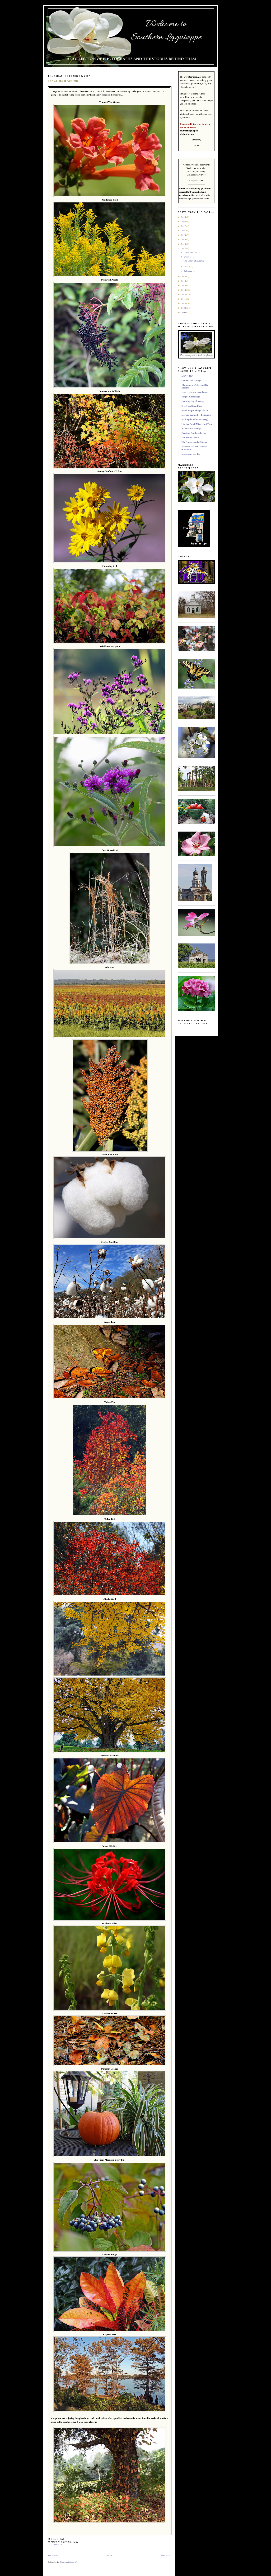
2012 (183, 294)
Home (109, 2555)
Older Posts (165, 2555)
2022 (183, 226)
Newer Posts (53, 2555)
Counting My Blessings (192, 401)
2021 (183, 230)
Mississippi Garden (190, 454)
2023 (183, 221)
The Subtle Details (190, 437)
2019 (183, 239)
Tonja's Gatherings (190, 396)
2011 (183, 299)
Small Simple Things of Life (194, 410)
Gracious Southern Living (193, 433)
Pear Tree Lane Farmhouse (194, 392)
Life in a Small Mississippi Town (197, 424)
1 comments (55, 2545)
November (189, 252)
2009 (183, 308)
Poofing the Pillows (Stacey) (194, 419)
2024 (183, 217)
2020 (183, 235)
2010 (183, 303)
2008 (183, 312)
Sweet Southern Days (191, 406)
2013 (183, 290)
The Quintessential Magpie (194, 442)
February (188, 271)
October (188, 256)
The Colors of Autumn (63, 81)
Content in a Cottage (191, 380)
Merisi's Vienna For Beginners (196, 415)
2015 (183, 281)
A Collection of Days (191, 428)
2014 (183, 285)
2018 (183, 244)
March (187, 266)
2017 (183, 248)
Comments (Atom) (68, 2562)
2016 (183, 276)
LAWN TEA (187, 375)
